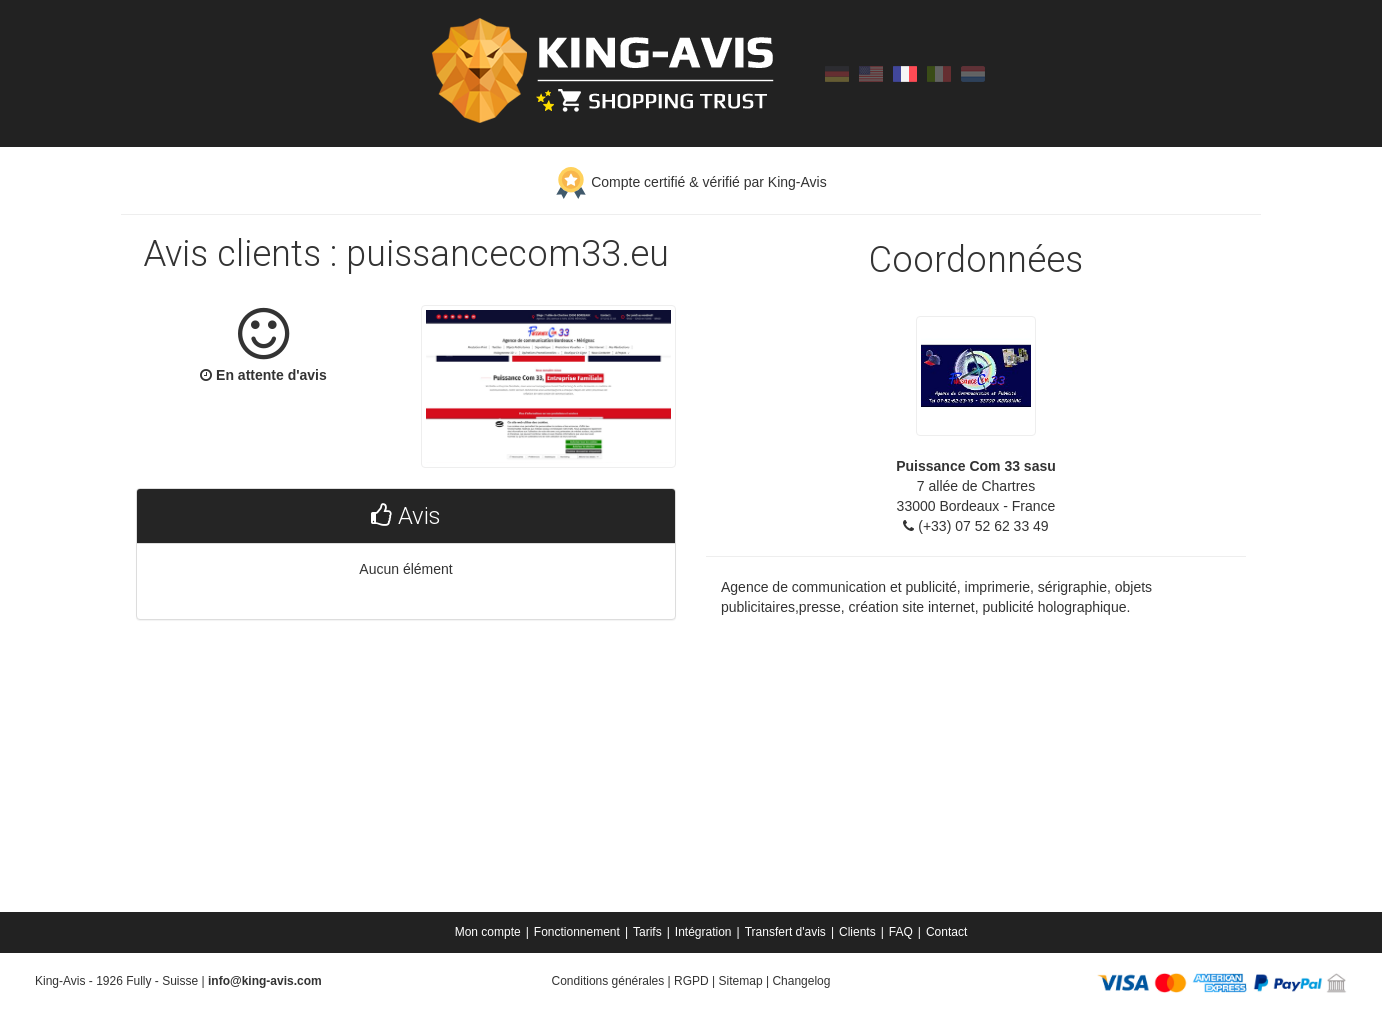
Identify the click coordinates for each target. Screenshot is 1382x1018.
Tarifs (647, 932)
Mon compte (488, 932)
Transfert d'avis (785, 932)
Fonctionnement (577, 932)
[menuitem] (489, 932)
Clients (857, 932)
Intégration (703, 932)
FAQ (901, 932)
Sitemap (741, 981)
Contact (946, 932)
